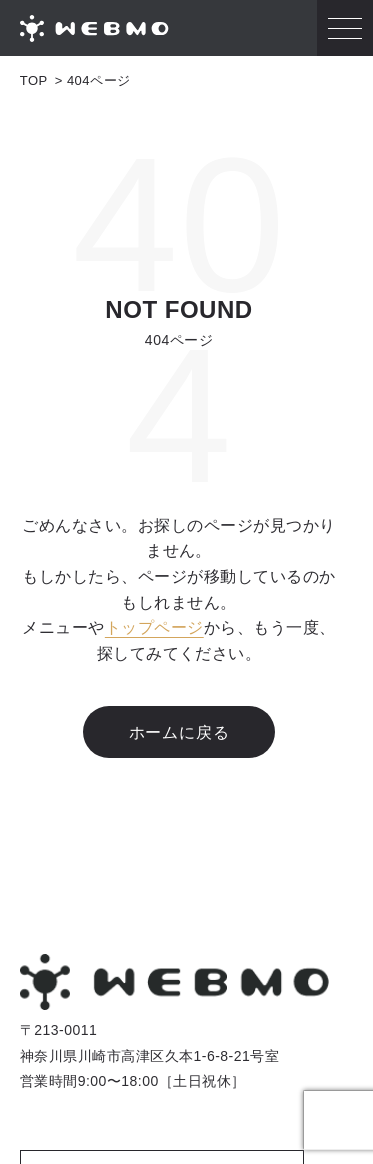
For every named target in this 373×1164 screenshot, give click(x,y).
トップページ (154, 627)
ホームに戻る (179, 732)
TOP (34, 80)
